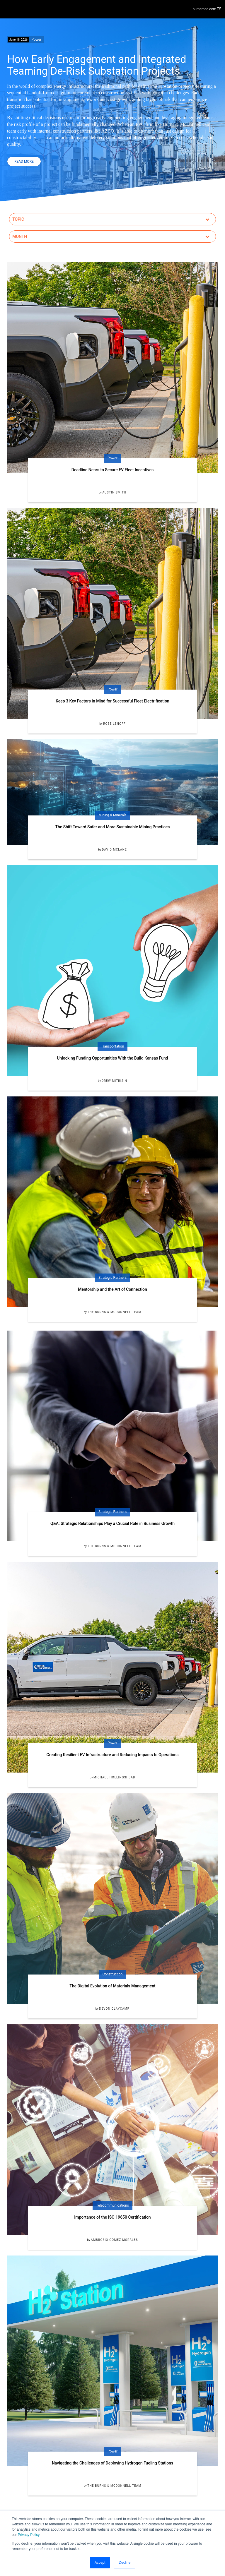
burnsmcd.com (206, 9)
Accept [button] (100, 2562)
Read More (24, 162)
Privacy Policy (29, 2535)
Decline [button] (124, 2562)
